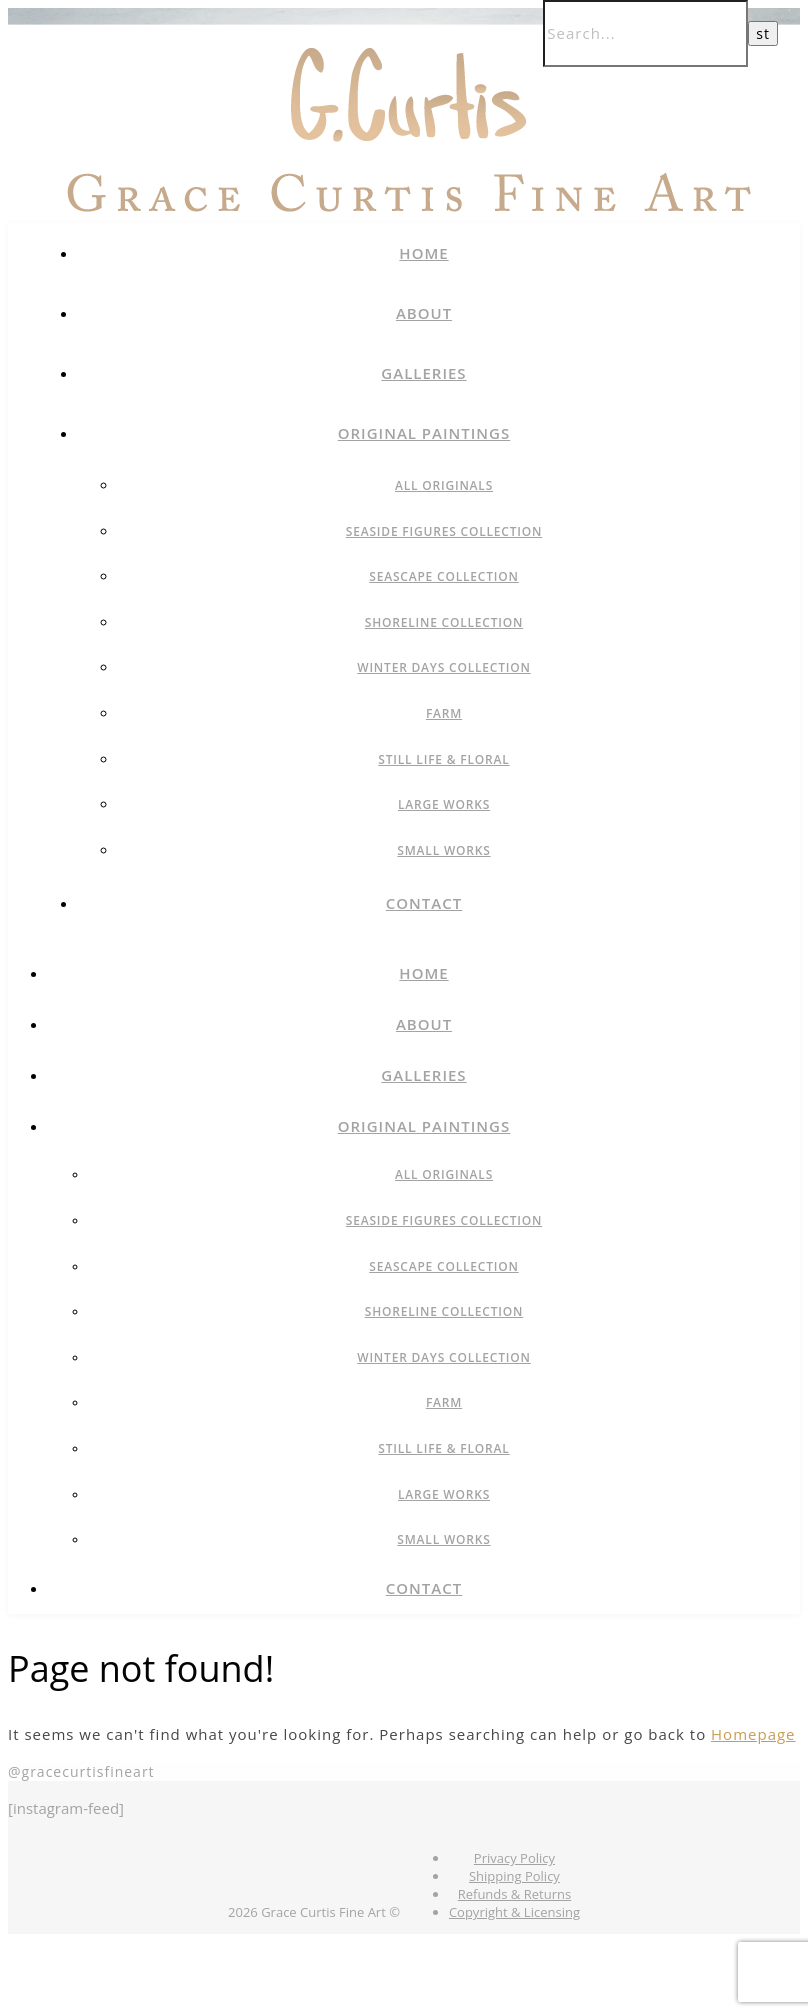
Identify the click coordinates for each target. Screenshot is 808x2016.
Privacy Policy (514, 1858)
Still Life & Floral (443, 759)
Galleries (423, 373)
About (424, 313)
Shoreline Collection (444, 622)
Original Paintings (424, 433)
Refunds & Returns (514, 1894)
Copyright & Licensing (514, 1912)
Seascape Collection (443, 576)
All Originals (444, 485)
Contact (424, 903)
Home (423, 253)
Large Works (444, 804)
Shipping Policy (514, 1876)
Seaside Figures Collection (444, 531)
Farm (444, 713)
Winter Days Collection (444, 667)
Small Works (443, 850)
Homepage (753, 1734)
